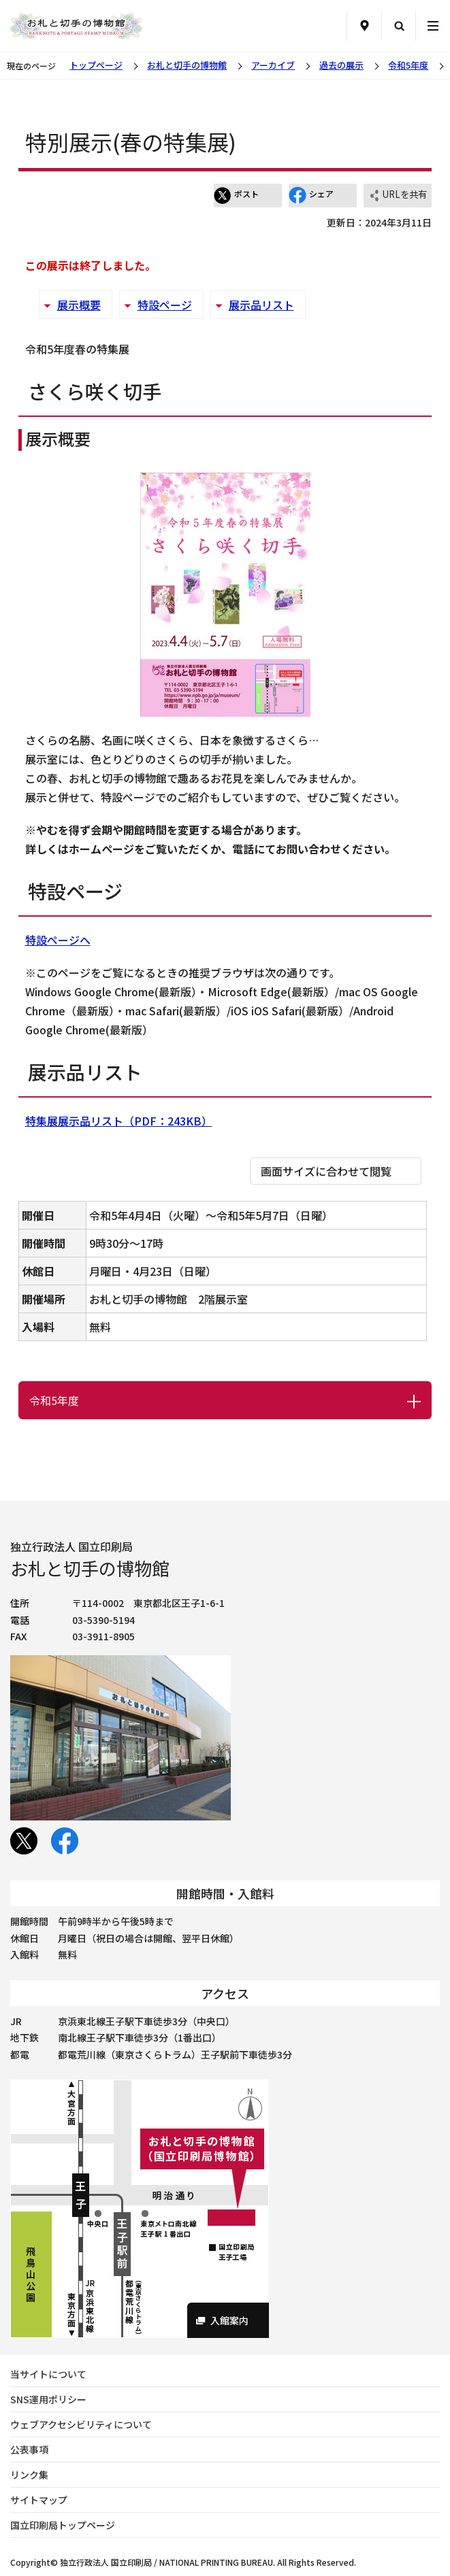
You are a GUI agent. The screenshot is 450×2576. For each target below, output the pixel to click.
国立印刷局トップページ (62, 2525)
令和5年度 (408, 64)
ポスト (236, 195)
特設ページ (165, 304)
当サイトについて (48, 2374)
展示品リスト (261, 304)
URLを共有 (398, 195)
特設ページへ (58, 940)
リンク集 (29, 2474)
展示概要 (79, 304)
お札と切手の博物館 (187, 64)
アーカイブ (273, 64)
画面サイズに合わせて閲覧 (326, 1171)
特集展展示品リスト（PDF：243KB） (118, 1121)
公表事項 (29, 2449)
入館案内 (229, 2320)
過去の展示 (341, 64)
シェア (311, 195)
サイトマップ (38, 2500)
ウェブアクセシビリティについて (81, 2424)
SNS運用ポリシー (48, 2399)
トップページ (96, 64)
